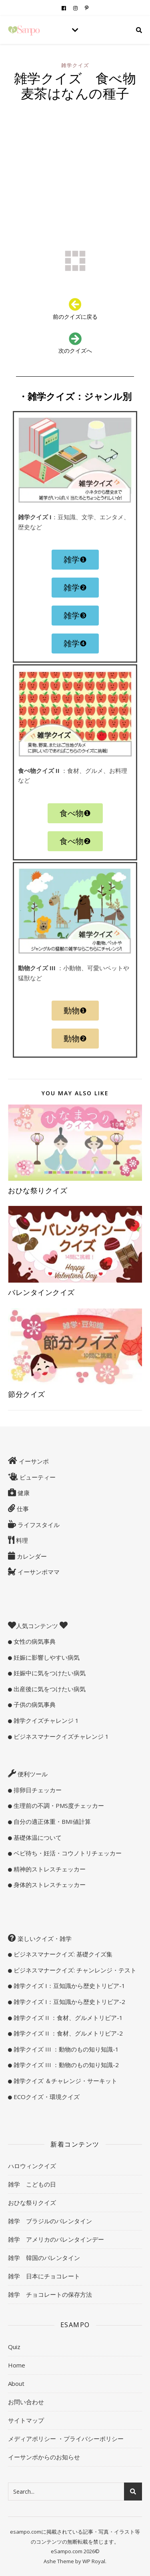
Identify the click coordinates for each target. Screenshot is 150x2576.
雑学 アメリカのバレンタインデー (56, 2239)
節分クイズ (26, 1394)
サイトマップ (26, 2420)
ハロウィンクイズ (32, 2166)
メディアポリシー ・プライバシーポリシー (66, 2439)
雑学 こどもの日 (32, 2184)
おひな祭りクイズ (37, 1190)
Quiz (14, 2347)
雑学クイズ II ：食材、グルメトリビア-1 (67, 2018)
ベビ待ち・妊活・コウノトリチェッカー (67, 1853)
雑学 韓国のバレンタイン (44, 2258)
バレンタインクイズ (41, 1292)
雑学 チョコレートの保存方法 (50, 2294)
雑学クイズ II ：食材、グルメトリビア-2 (67, 2033)
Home (16, 2365)
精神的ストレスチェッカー (49, 1869)
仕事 (22, 1509)
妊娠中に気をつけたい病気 (49, 1673)
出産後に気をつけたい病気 (49, 1689)
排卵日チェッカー (37, 1790)
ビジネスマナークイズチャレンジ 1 (60, 1736)
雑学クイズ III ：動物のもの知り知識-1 (65, 2049)
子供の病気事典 (34, 1704)
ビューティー (37, 1477)
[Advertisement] (75, 160)
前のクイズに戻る (75, 316)
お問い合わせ (26, 2402)
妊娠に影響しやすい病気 (46, 1657)
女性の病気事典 (34, 1641)
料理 (21, 1540)
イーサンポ (33, 1461)
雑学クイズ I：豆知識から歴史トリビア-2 (68, 2002)
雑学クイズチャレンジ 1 (45, 1720)
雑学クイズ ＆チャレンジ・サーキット (64, 2081)
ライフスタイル (38, 1525)
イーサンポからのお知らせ (44, 2457)
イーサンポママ (38, 1572)
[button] (75, 560)
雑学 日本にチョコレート (44, 2276)
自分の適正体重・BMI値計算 (51, 1821)
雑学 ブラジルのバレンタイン (50, 2221)
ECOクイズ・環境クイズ (46, 2097)
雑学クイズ (75, 65)
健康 (23, 1493)
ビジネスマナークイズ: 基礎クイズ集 (62, 1954)
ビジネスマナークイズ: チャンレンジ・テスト (74, 1970)
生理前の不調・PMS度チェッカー (58, 1805)
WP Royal (93, 2561)
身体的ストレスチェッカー (49, 1885)
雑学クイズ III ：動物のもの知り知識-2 (65, 2065)
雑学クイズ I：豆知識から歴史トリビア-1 (68, 1986)
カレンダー (31, 1556)
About (16, 2383)
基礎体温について (37, 1837)
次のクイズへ (75, 350)
